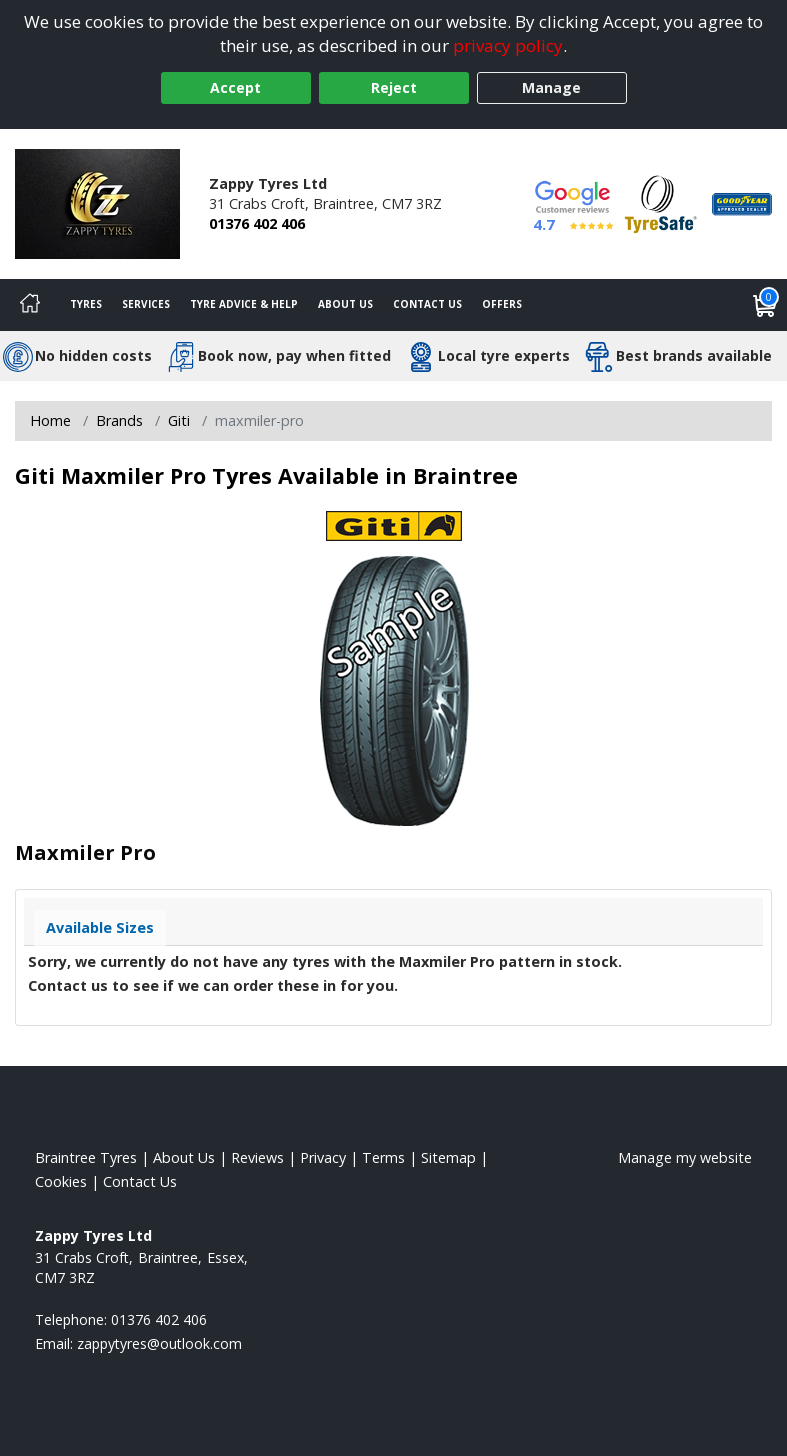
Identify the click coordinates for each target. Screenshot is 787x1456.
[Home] (30, 305)
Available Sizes (100, 927)
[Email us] (159, 1343)
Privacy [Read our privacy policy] (323, 1157)
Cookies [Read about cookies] (61, 1181)
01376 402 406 (257, 223)
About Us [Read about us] (184, 1157)
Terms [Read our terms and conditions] (383, 1157)
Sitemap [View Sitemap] (448, 1157)
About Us (345, 304)
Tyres (86, 304)
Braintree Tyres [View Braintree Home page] (86, 1157)
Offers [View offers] (502, 304)
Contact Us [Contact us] (427, 304)
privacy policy (508, 45)
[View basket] (765, 305)
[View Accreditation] (661, 202)
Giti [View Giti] (179, 420)
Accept (235, 87)
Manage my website (685, 1157)
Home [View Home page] (50, 420)
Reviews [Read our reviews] (257, 1157)
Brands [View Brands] (119, 420)
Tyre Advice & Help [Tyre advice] (244, 304)
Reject (394, 87)
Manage (551, 87)
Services (146, 304)
